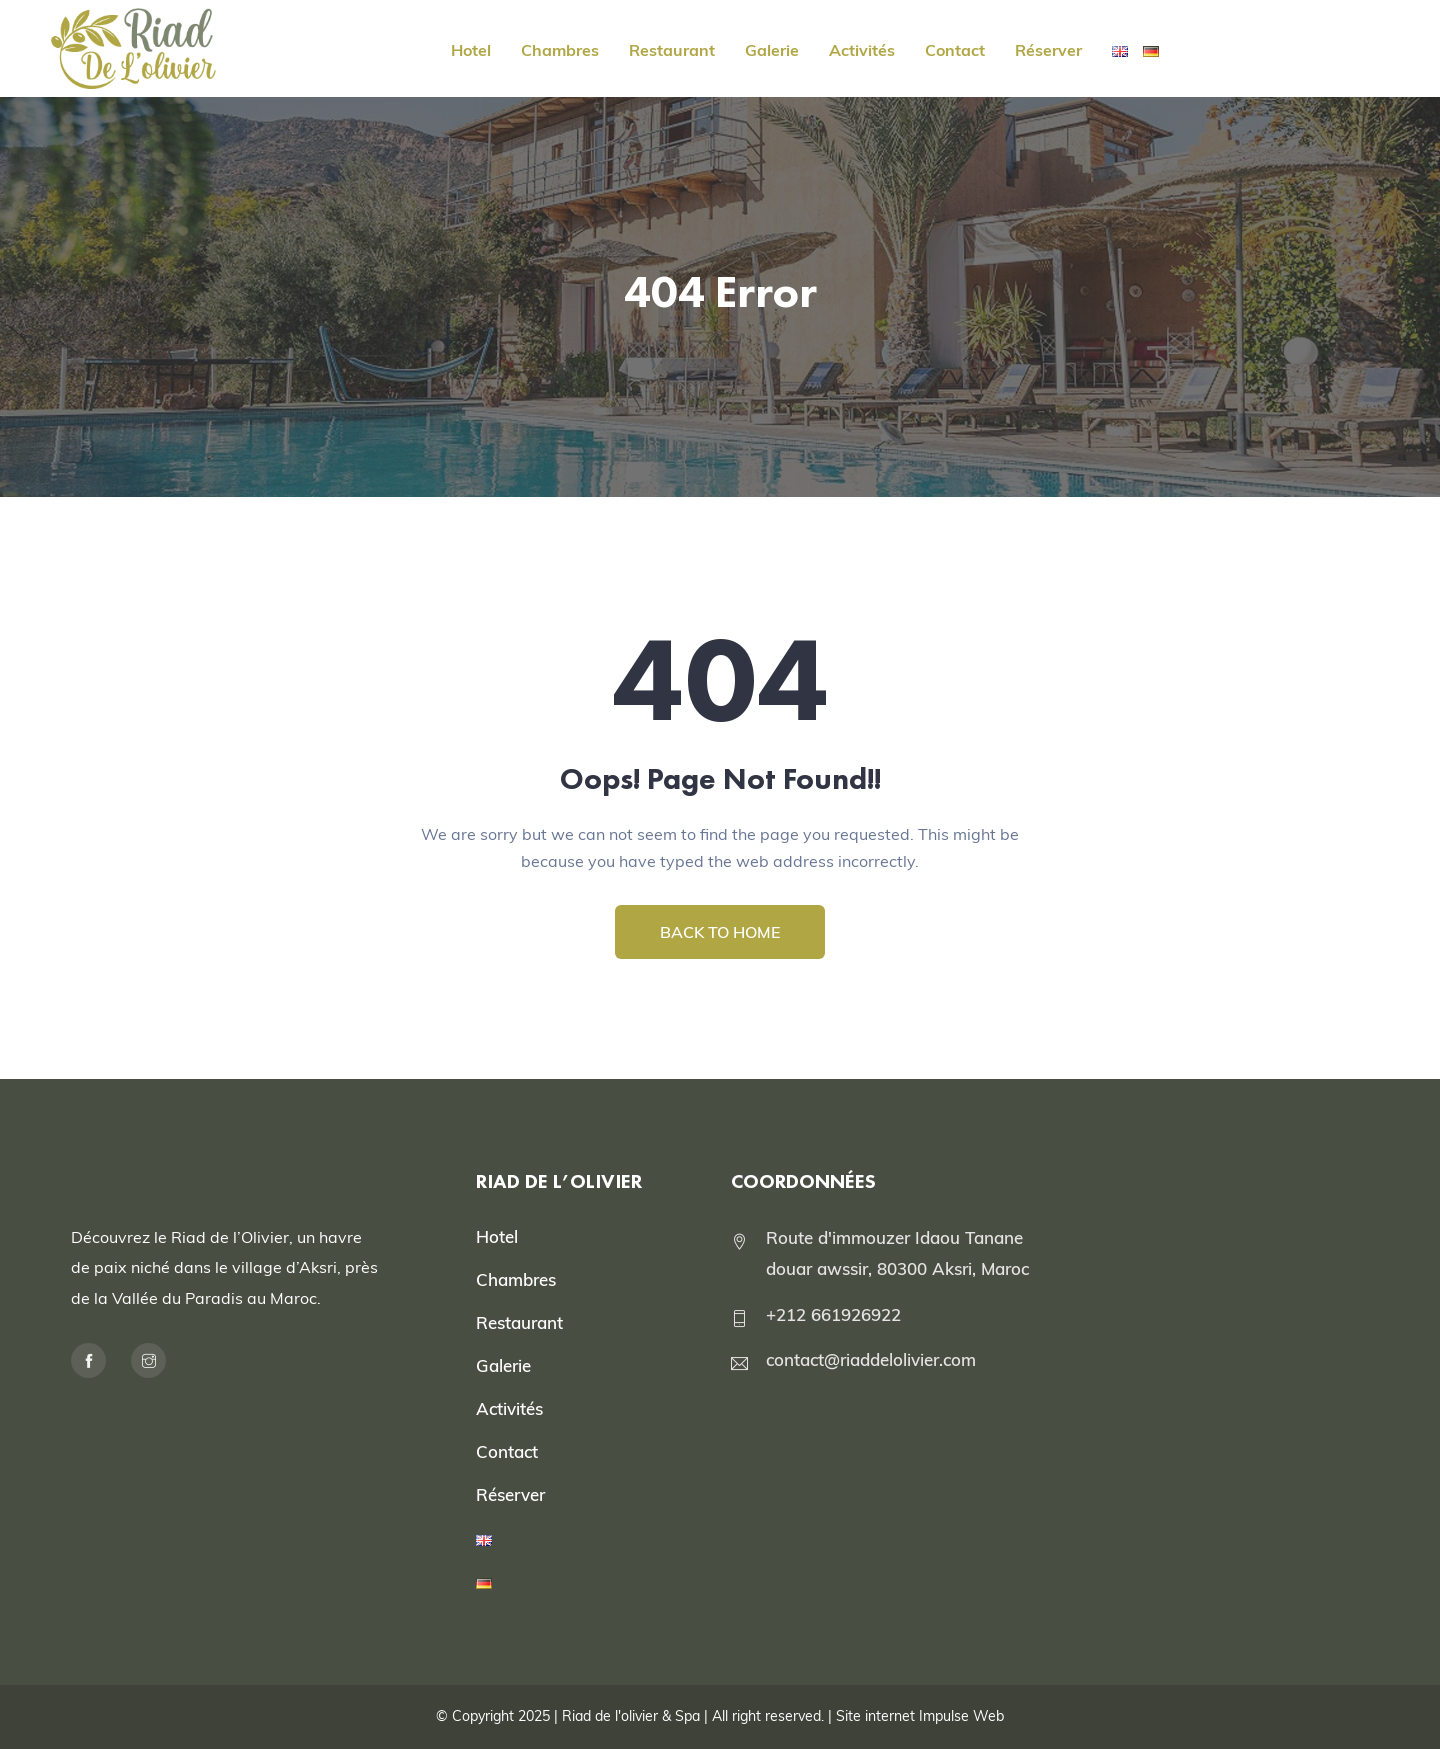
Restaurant (672, 50)
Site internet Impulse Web (920, 1716)
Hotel (471, 50)
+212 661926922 (833, 1314)
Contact (955, 50)
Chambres (560, 50)
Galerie (772, 50)
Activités (862, 50)
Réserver (1048, 50)
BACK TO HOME (720, 932)
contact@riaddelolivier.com (871, 1359)
